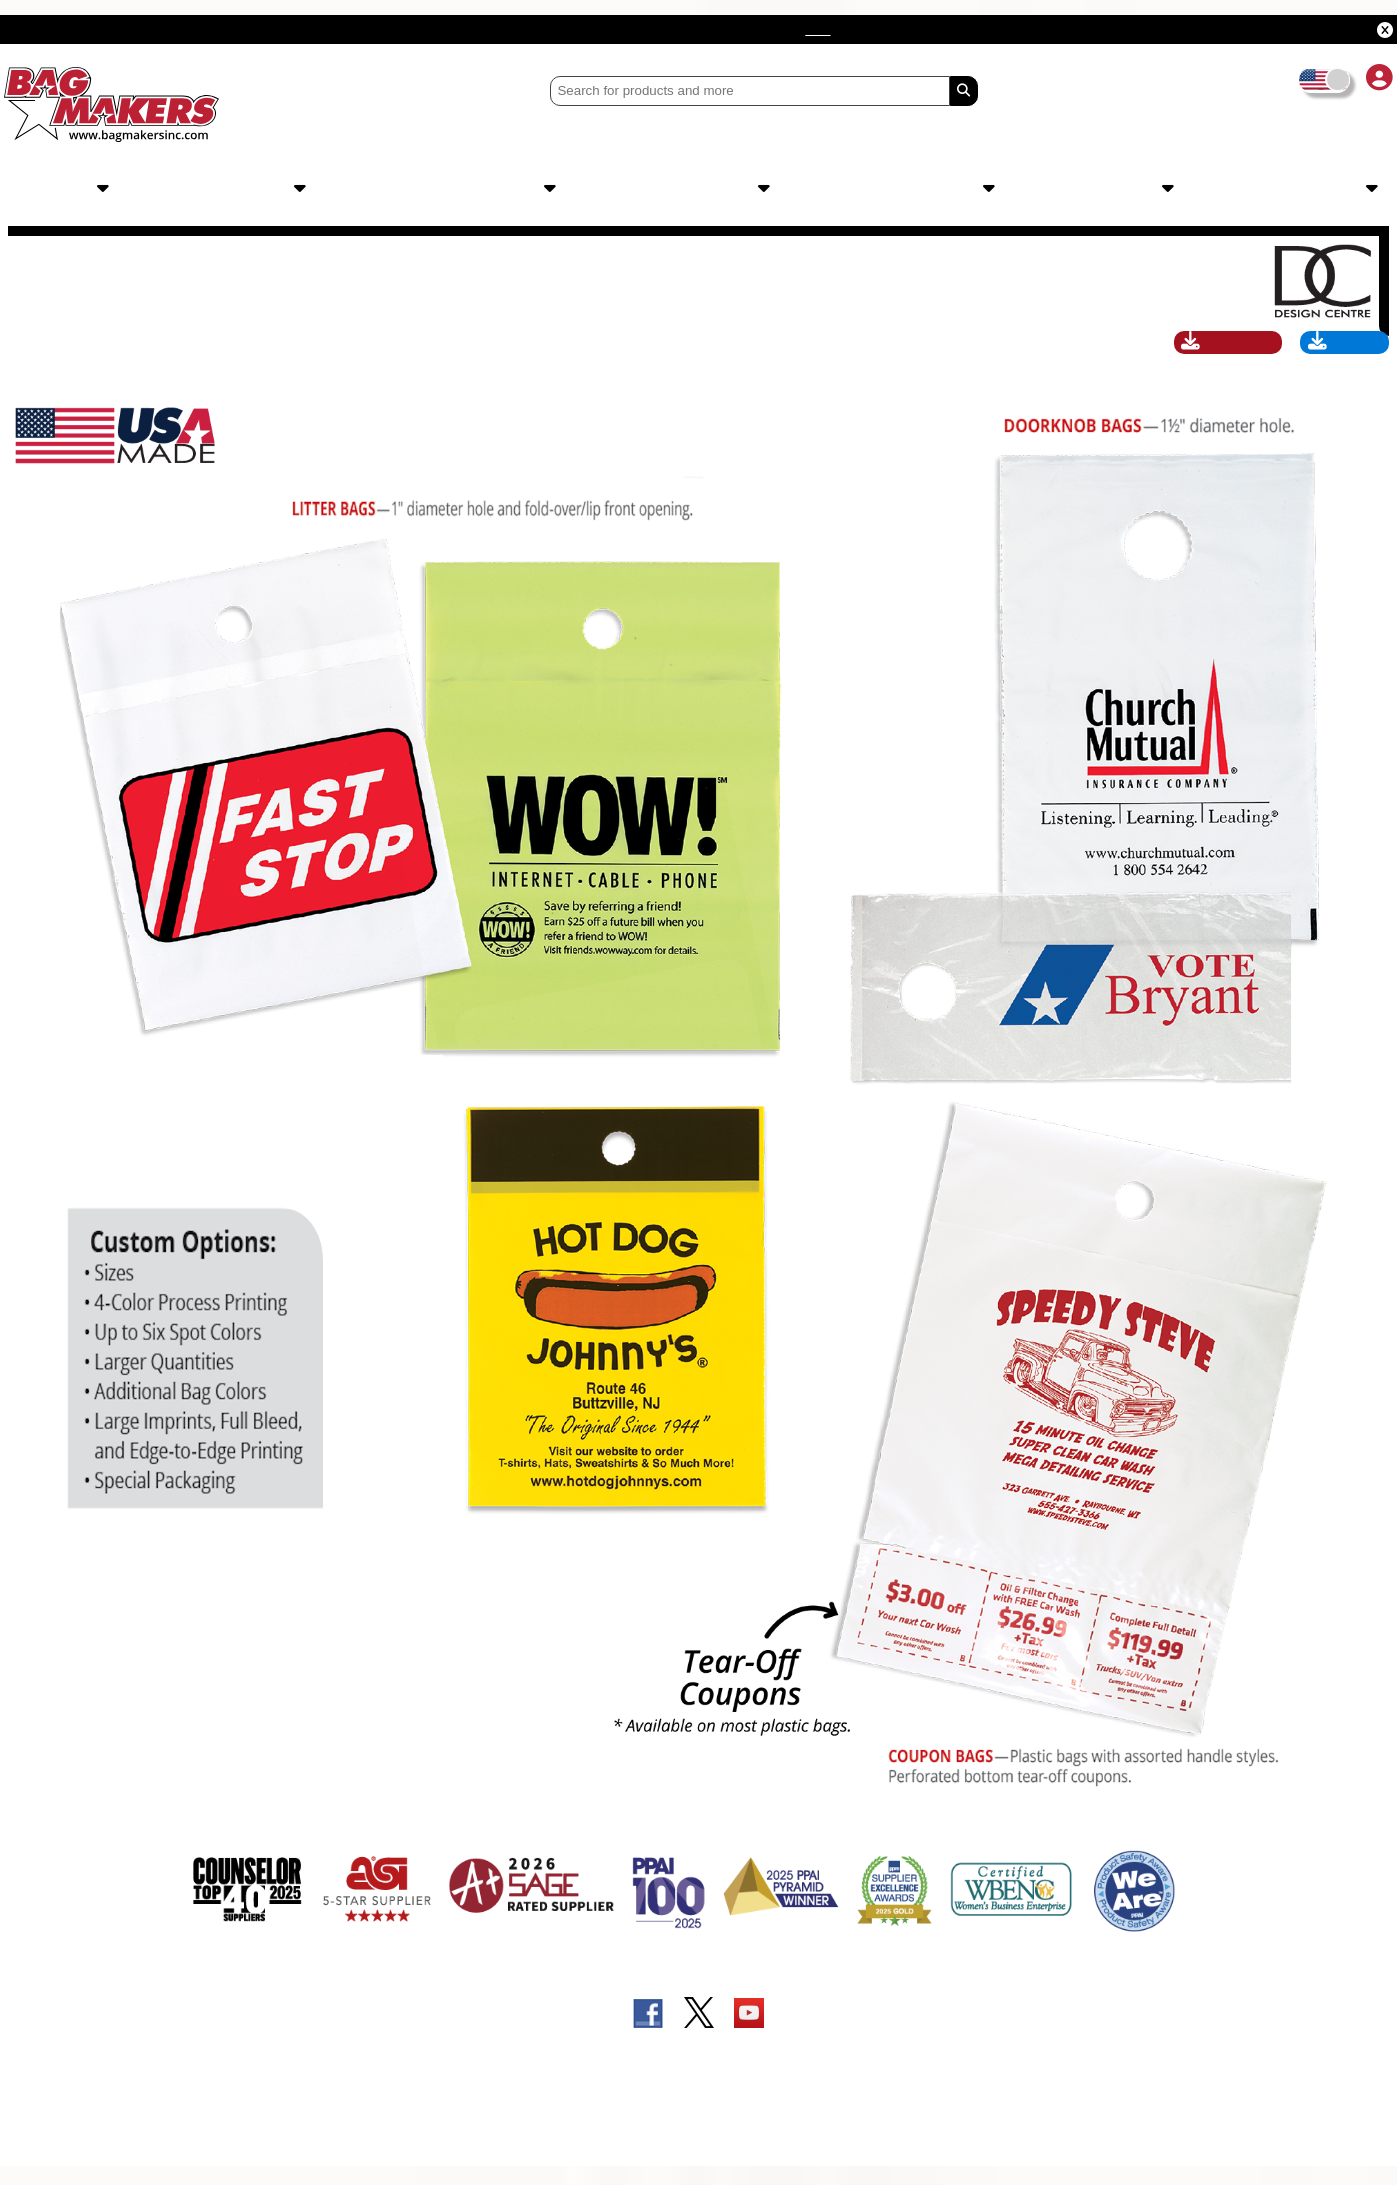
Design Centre (491, 189)
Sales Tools (943, 189)
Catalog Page (1218, 358)
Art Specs (1341, 358)
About (1142, 189)
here (995, 29)
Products (68, 189)
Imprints (268, 189)
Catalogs (1330, 189)
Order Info (724, 189)
